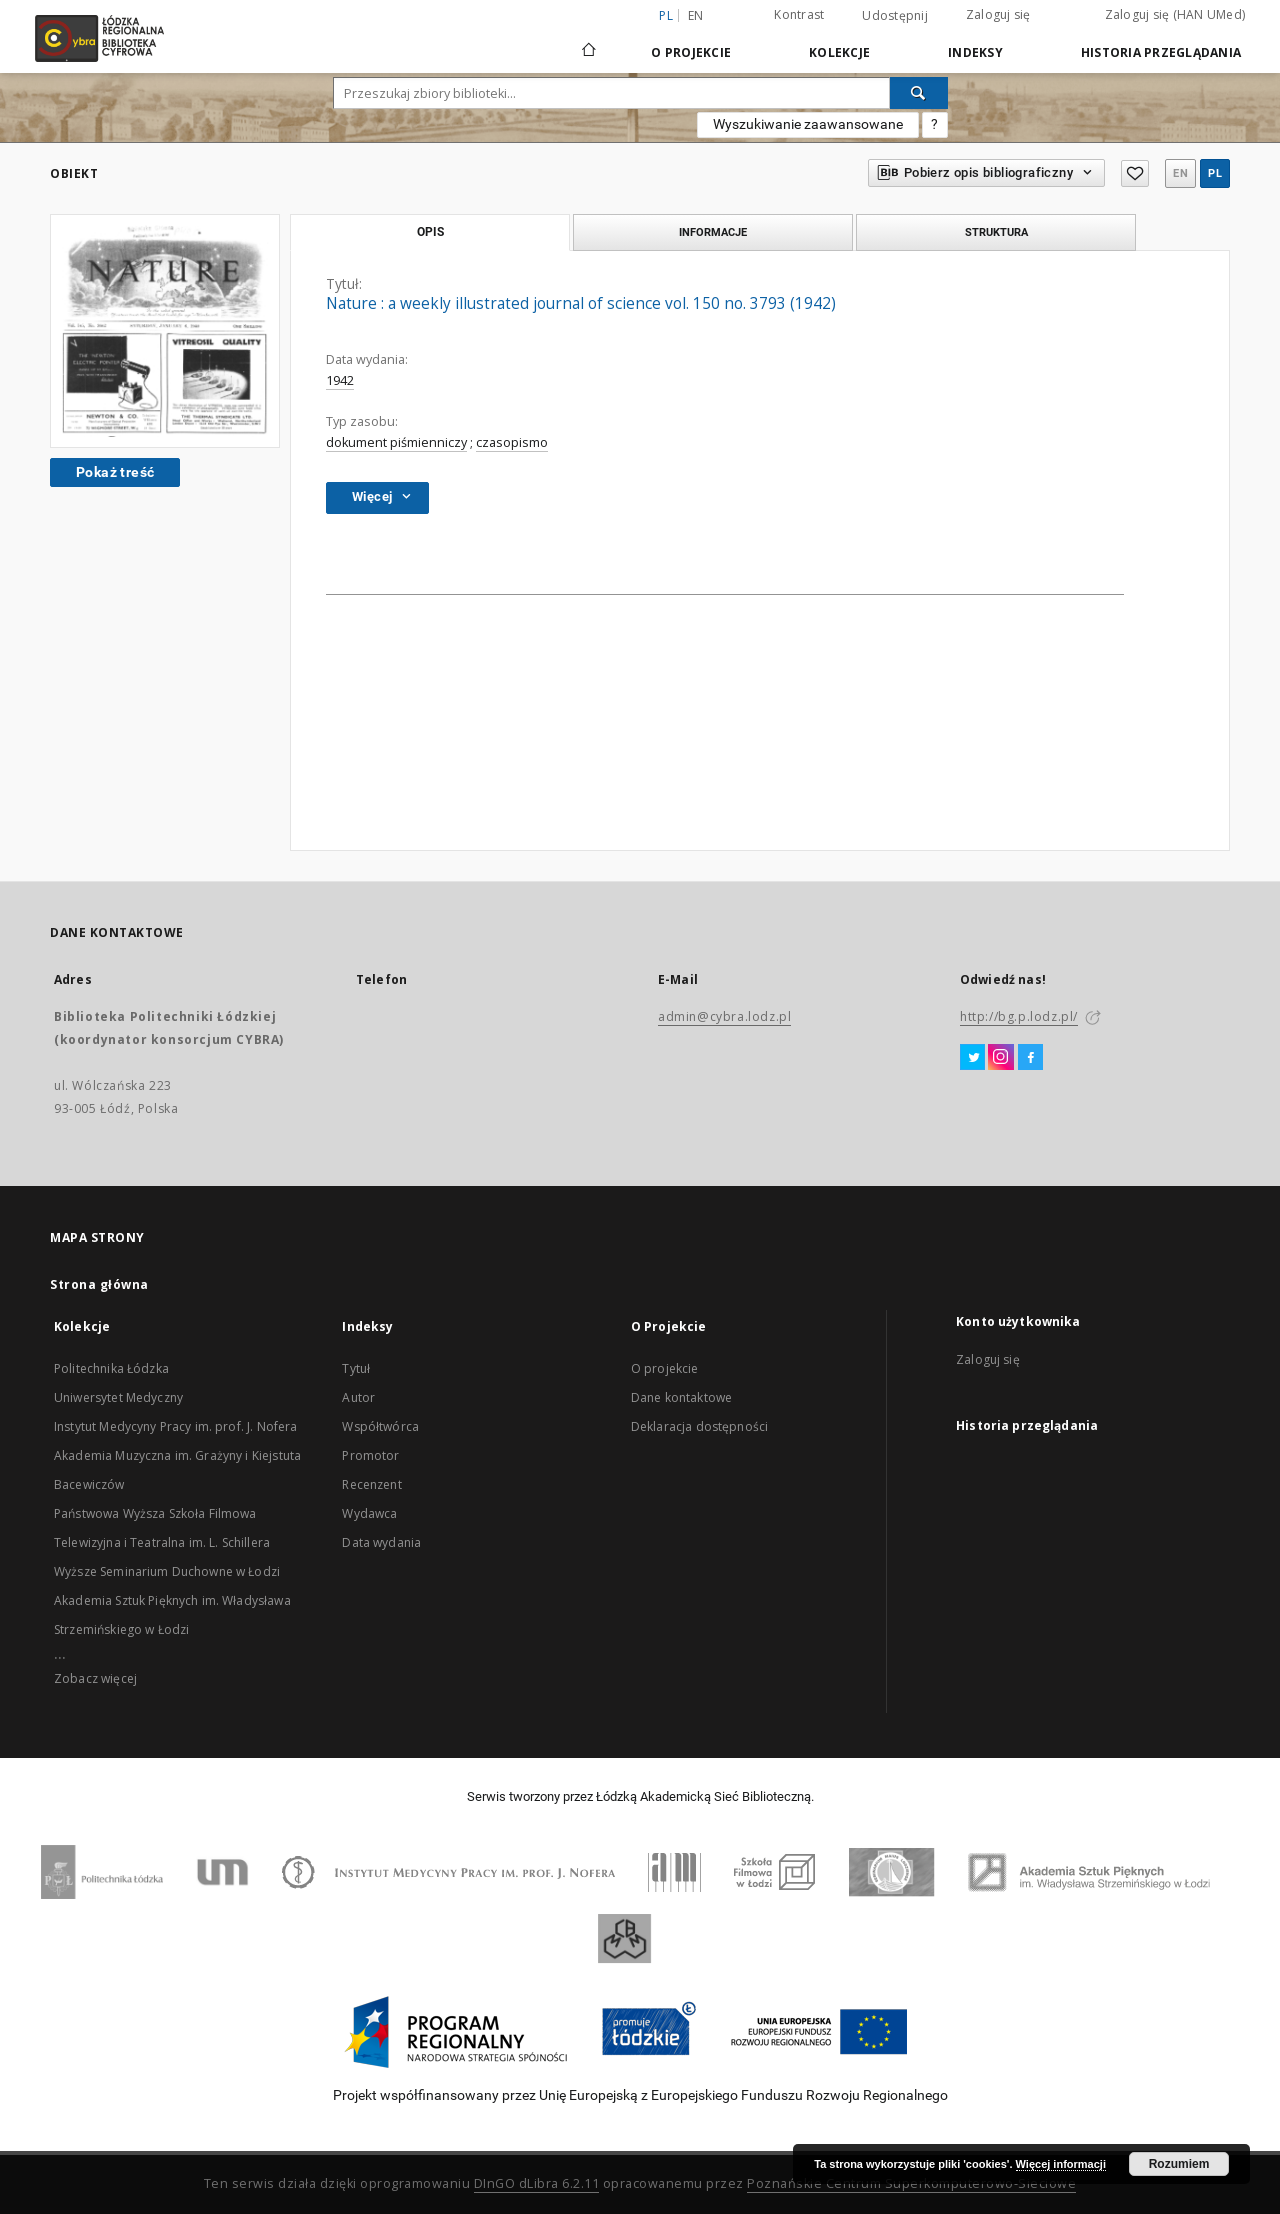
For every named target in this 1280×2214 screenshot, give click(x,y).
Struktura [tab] (996, 232)
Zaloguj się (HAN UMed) (1175, 14)
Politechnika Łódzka (111, 1368)
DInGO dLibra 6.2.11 (537, 2183)
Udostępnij (895, 16)
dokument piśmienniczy (396, 442)
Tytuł (356, 1368)
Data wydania (381, 1542)
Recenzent (371, 1484)
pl (1215, 173)
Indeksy (975, 52)
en (696, 15)
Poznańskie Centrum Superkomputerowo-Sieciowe (911, 2183)
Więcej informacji (1061, 2164)
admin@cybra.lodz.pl (724, 1016)
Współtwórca (380, 1426)
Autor (358, 1397)
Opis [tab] (430, 232)
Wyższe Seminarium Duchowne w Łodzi (167, 1571)
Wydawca (369, 1513)
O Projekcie (691, 52)
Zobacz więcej (95, 1678)
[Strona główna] (589, 41)
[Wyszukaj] (919, 93)
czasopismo (512, 442)
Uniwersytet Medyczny (118, 1397)
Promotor (370, 1455)
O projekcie (665, 1368)
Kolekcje (839, 52)
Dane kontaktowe (681, 1397)
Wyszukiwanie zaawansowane (808, 124)
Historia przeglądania (1161, 52)
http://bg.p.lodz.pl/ (1019, 1016)
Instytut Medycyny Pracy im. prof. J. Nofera (175, 1426)
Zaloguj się (998, 14)
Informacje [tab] (713, 232)
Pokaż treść (115, 472)
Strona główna (99, 1284)
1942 (340, 380)
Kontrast (799, 14)
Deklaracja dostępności (699, 1426)
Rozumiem (1179, 2164)
